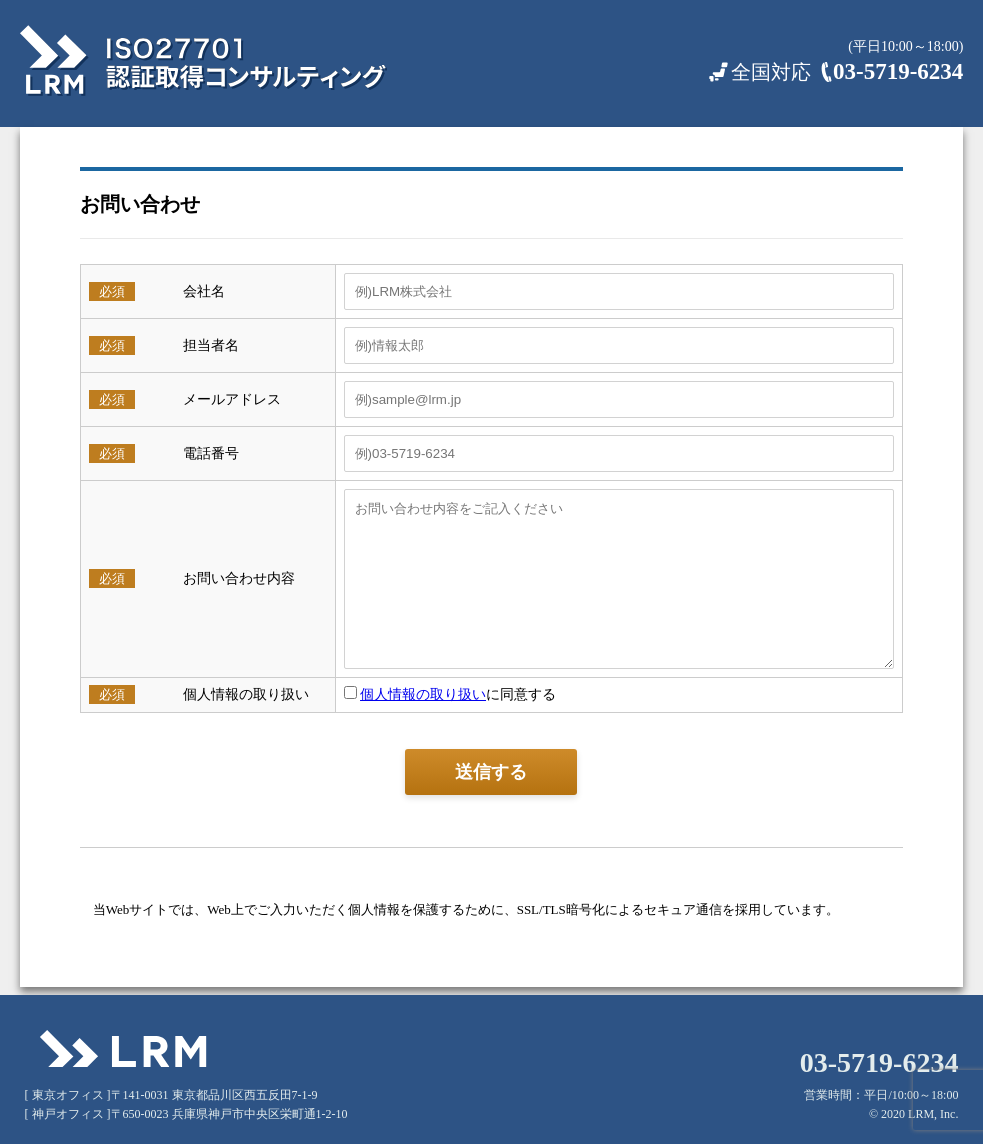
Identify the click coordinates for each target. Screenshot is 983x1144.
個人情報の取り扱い (415, 694)
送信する (491, 772)
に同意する (442, 694)
